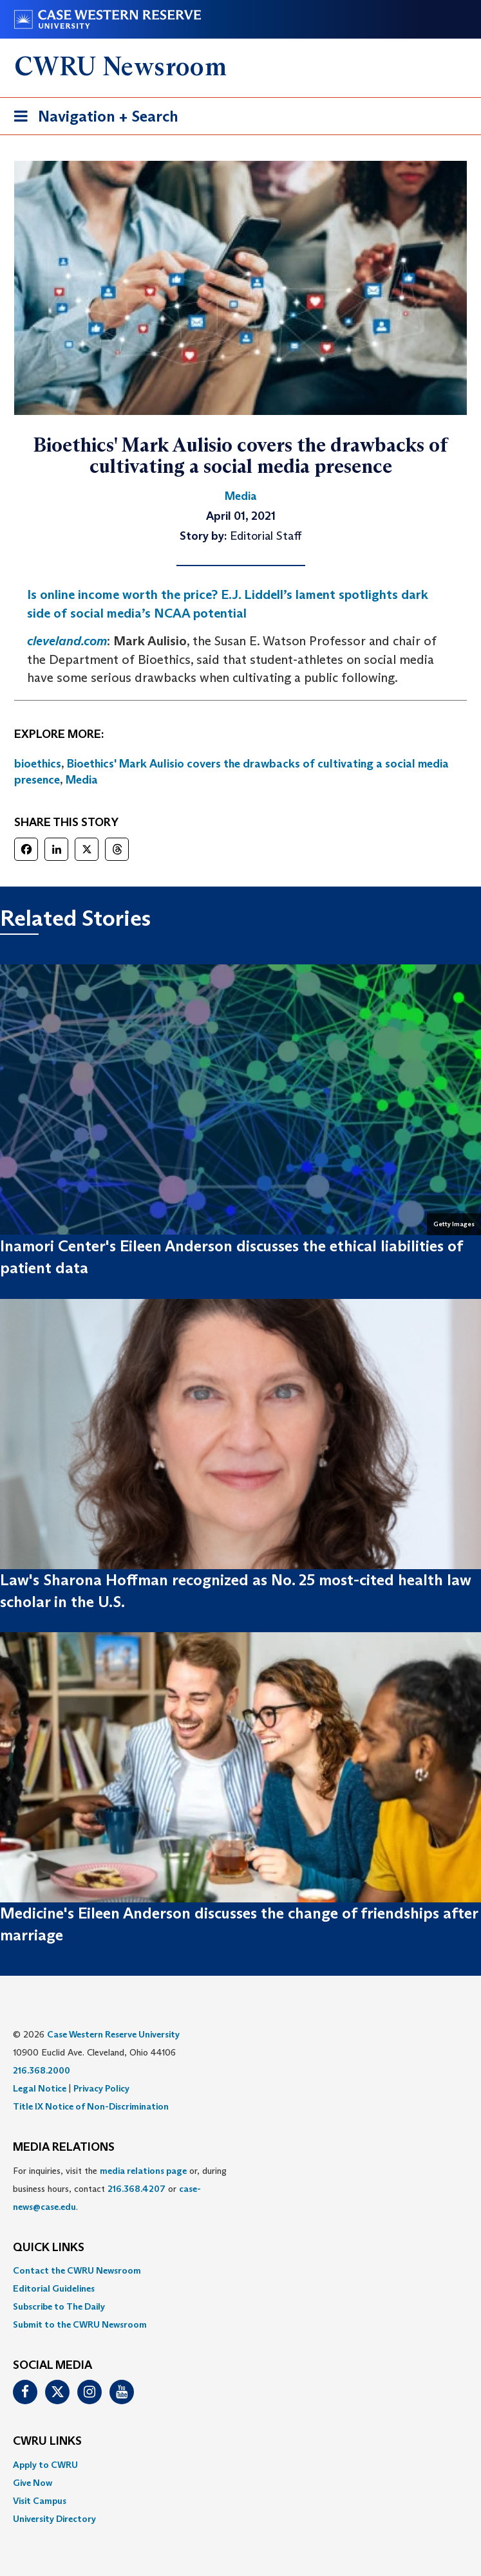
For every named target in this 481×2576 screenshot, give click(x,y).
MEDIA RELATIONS (64, 2147)
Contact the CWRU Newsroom (77, 2270)
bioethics (37, 764)
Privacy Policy (101, 2088)
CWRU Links (47, 2441)
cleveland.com (67, 641)
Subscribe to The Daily (59, 2306)
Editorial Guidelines (54, 2288)
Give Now (32, 2483)
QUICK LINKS (48, 2247)
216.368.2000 (41, 2070)
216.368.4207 (136, 2188)
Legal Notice (39, 2088)
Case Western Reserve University (113, 2034)
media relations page (143, 2170)
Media (82, 780)
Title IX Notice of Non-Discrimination (91, 2106)
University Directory (54, 2519)
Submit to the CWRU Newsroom (80, 2324)
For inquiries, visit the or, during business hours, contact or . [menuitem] (120, 2189)
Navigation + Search (92, 118)
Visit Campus (39, 2501)
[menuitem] (240, 2270)
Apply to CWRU (45, 2464)
